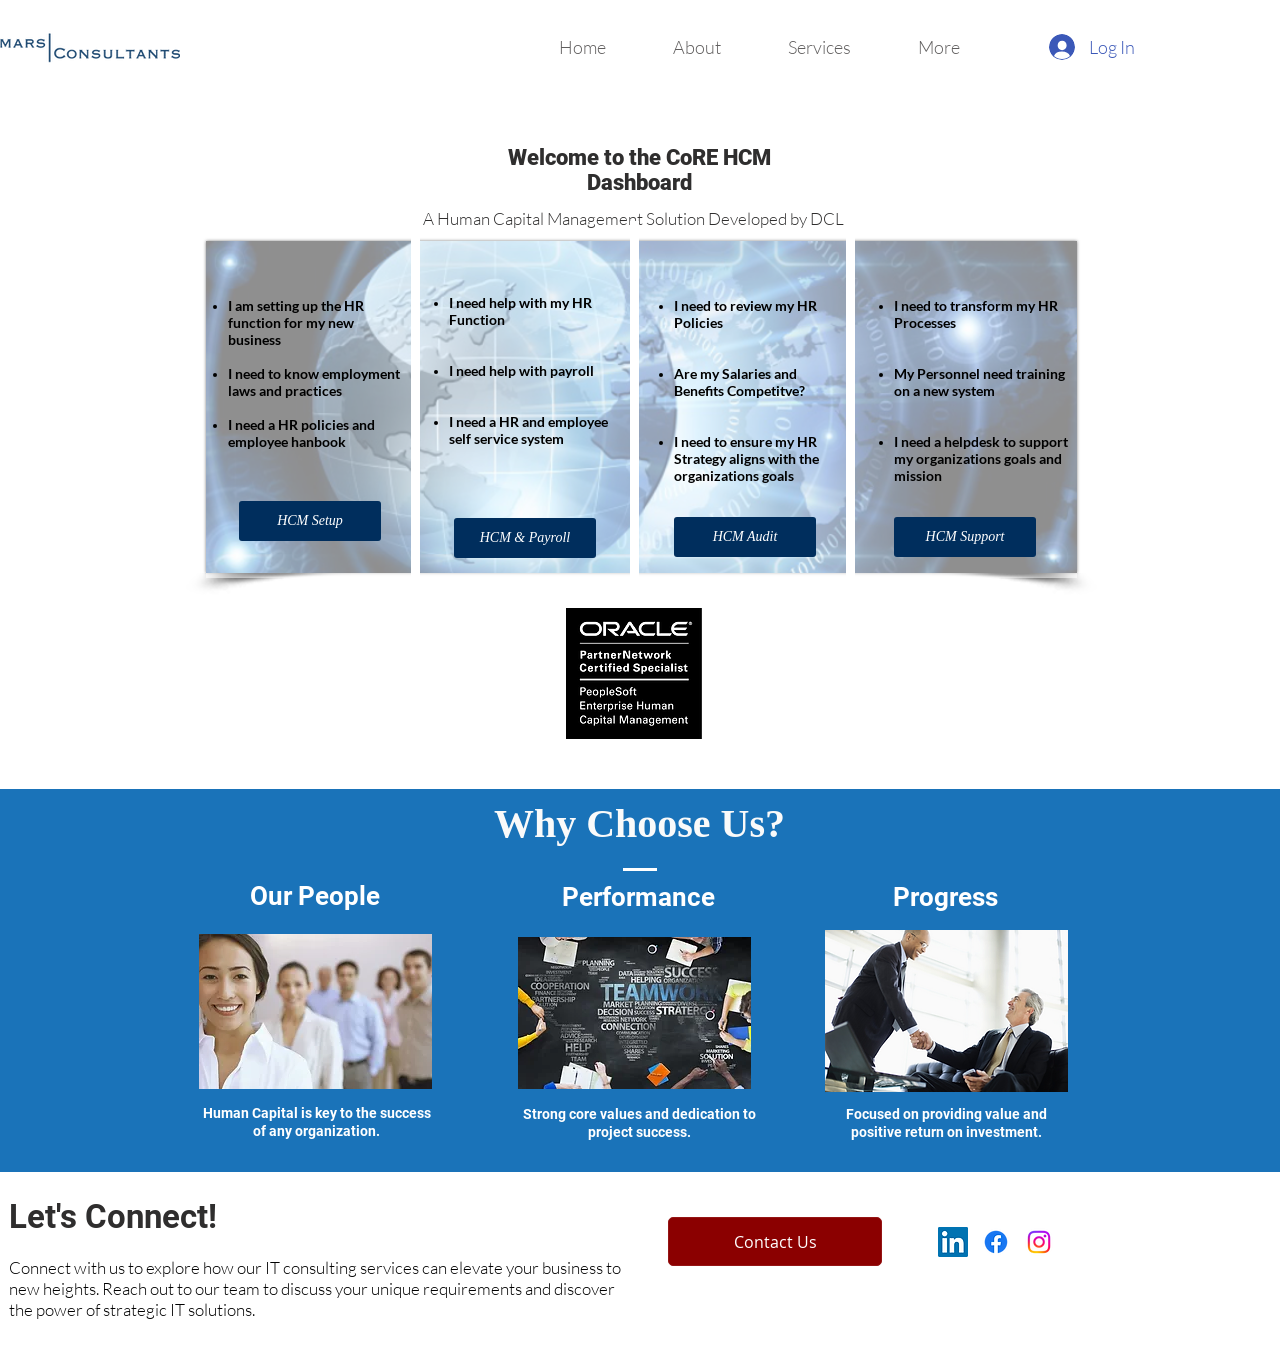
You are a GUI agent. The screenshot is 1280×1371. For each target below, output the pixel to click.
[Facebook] (996, 1242)
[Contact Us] (775, 1241)
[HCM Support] (965, 537)
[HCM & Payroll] (525, 538)
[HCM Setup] (310, 521)
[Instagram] (1039, 1242)
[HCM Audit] (745, 537)
